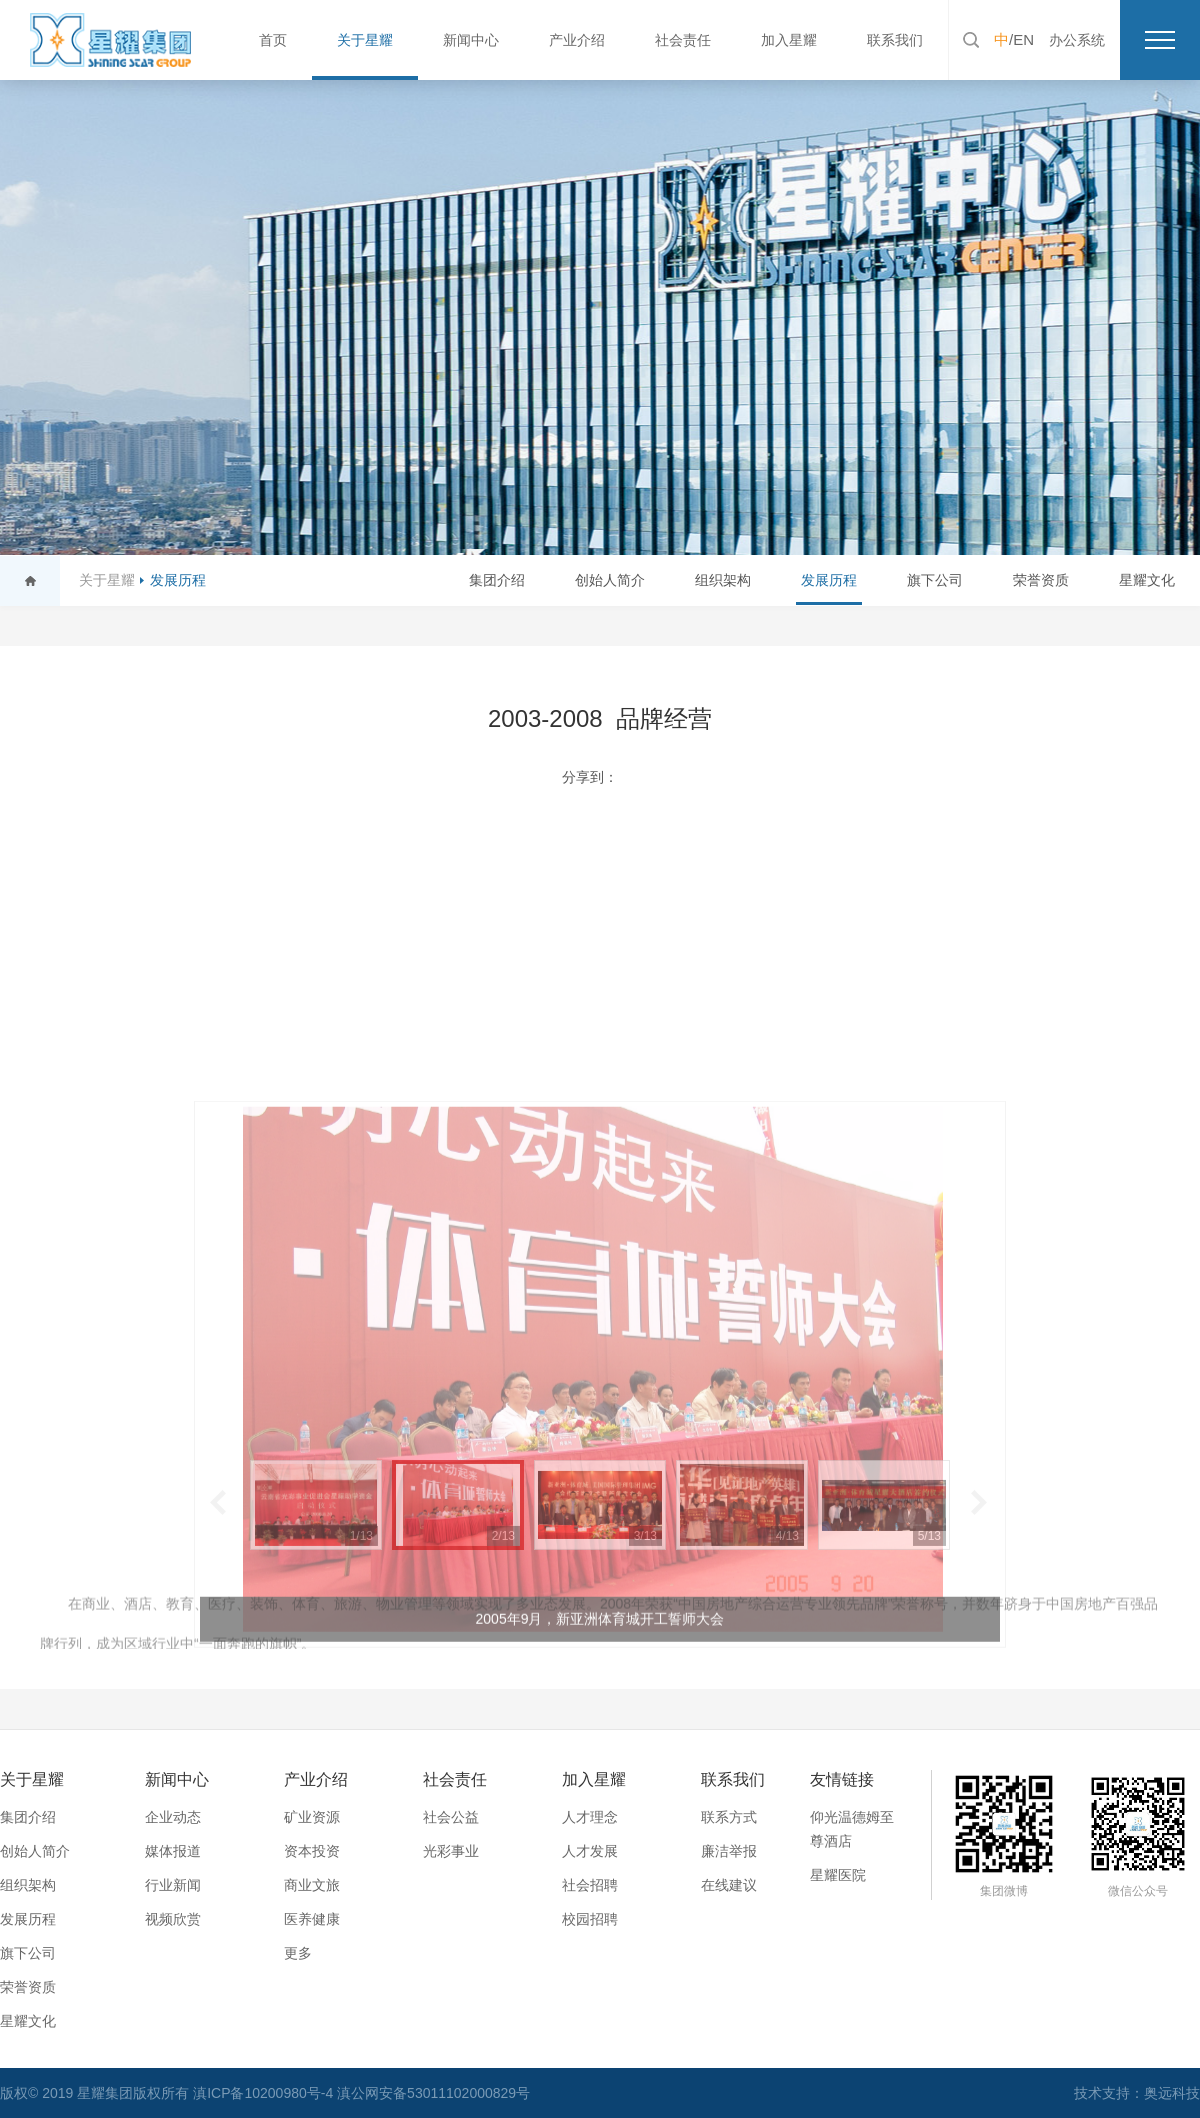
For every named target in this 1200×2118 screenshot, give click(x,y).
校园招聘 (590, 1919)
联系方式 (729, 1817)
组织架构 (723, 580)
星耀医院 (838, 1875)
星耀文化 (1147, 580)
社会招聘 (590, 1885)
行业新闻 (173, 1885)
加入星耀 (789, 40)
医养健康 (312, 1919)
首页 (273, 40)
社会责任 (683, 40)
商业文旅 (312, 1885)
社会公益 (451, 1817)
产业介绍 (577, 40)
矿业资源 (312, 1817)
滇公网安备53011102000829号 (433, 2093)
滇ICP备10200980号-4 (265, 2093)
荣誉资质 (1041, 580)
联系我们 (895, 40)
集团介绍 (497, 580)
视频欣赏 (173, 1919)
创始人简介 (610, 580)
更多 (298, 1953)
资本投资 (312, 1851)
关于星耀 (365, 40)
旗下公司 (935, 580)
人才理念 (590, 1817)
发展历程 (178, 580)
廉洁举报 (729, 1851)
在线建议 (729, 1885)
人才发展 (590, 1851)
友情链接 (842, 1779)
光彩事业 (451, 1851)
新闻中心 (471, 40)
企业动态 (173, 1817)
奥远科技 (1172, 2093)
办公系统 (1077, 40)
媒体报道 (173, 1851)
